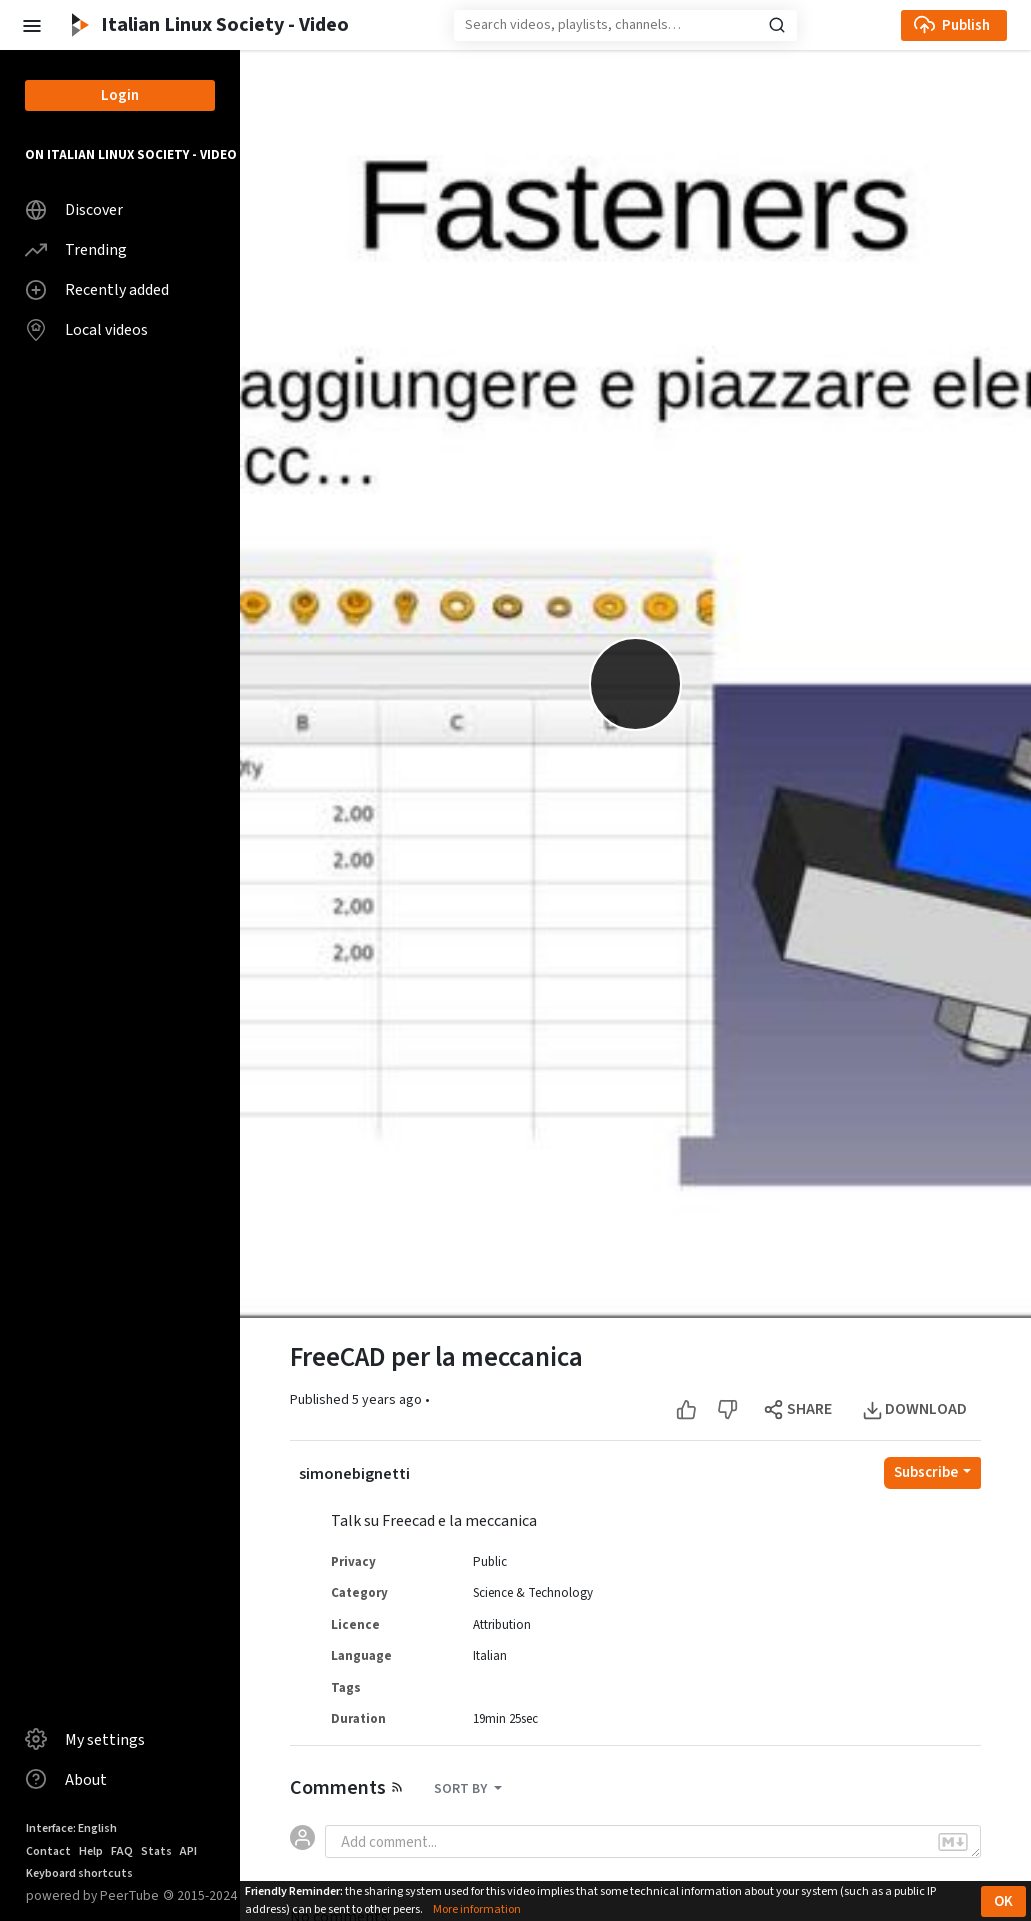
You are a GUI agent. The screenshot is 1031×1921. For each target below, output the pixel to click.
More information (477, 1909)
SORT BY (462, 1789)
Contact (48, 1851)
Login (120, 95)
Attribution (502, 1625)
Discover (74, 210)
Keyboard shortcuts (79, 1873)
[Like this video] (686, 1409)
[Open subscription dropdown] (932, 1473)
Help (91, 1851)
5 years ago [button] (388, 1400)
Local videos (86, 330)
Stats (156, 1851)
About (66, 1779)
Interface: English (71, 1828)
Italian (490, 1656)
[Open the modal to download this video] (916, 1409)
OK (1003, 1901)
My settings (85, 1739)
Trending (76, 250)
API (188, 1851)
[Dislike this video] (727, 1409)
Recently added (97, 290)
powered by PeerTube (92, 1895)
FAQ (122, 1851)
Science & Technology (533, 1593)
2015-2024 (200, 1896)
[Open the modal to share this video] (799, 1409)
